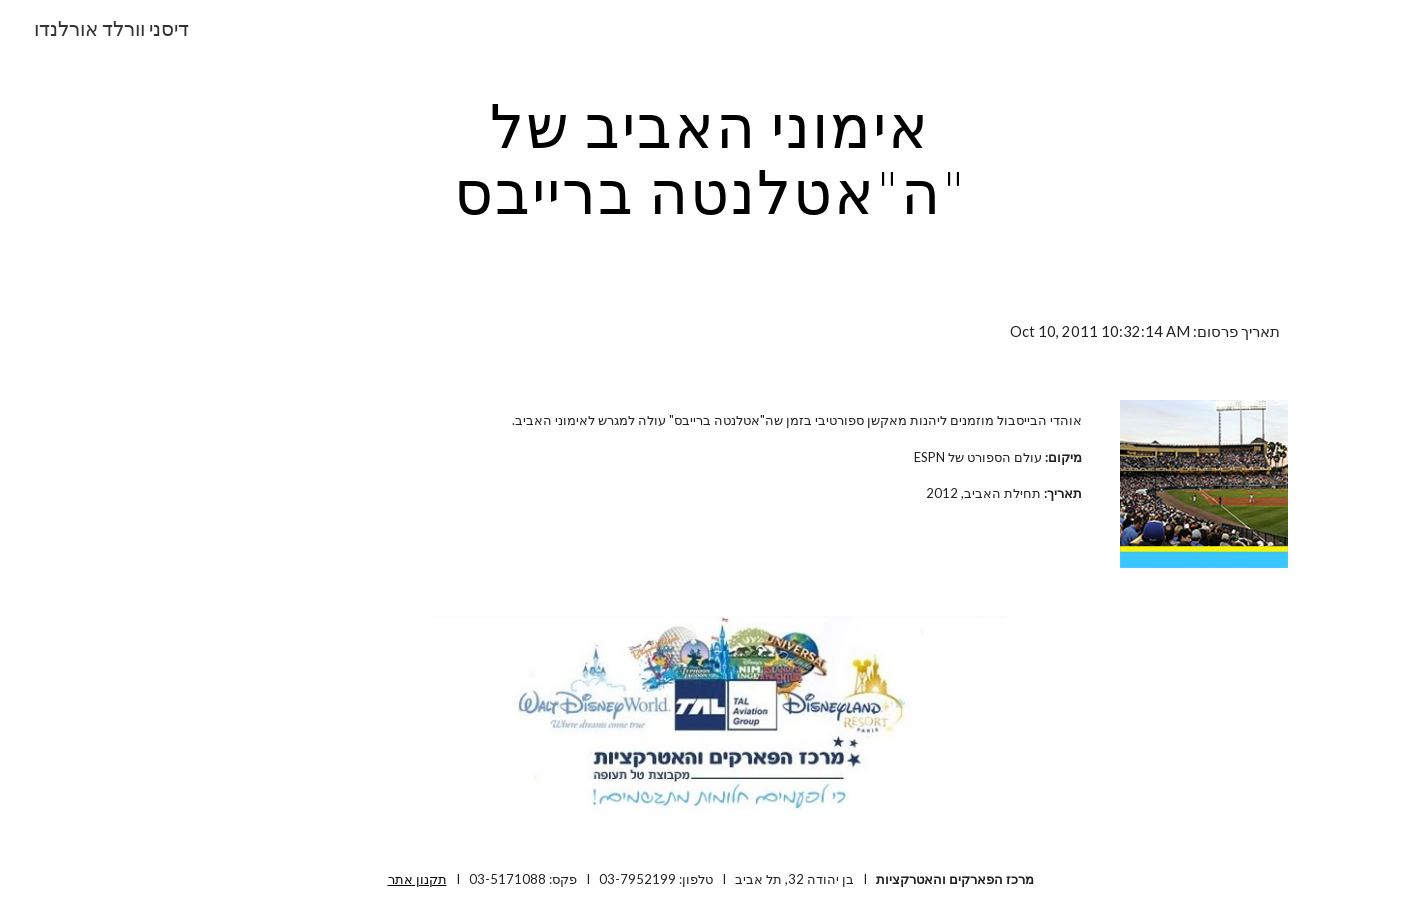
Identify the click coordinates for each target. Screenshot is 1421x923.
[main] (711, 158)
